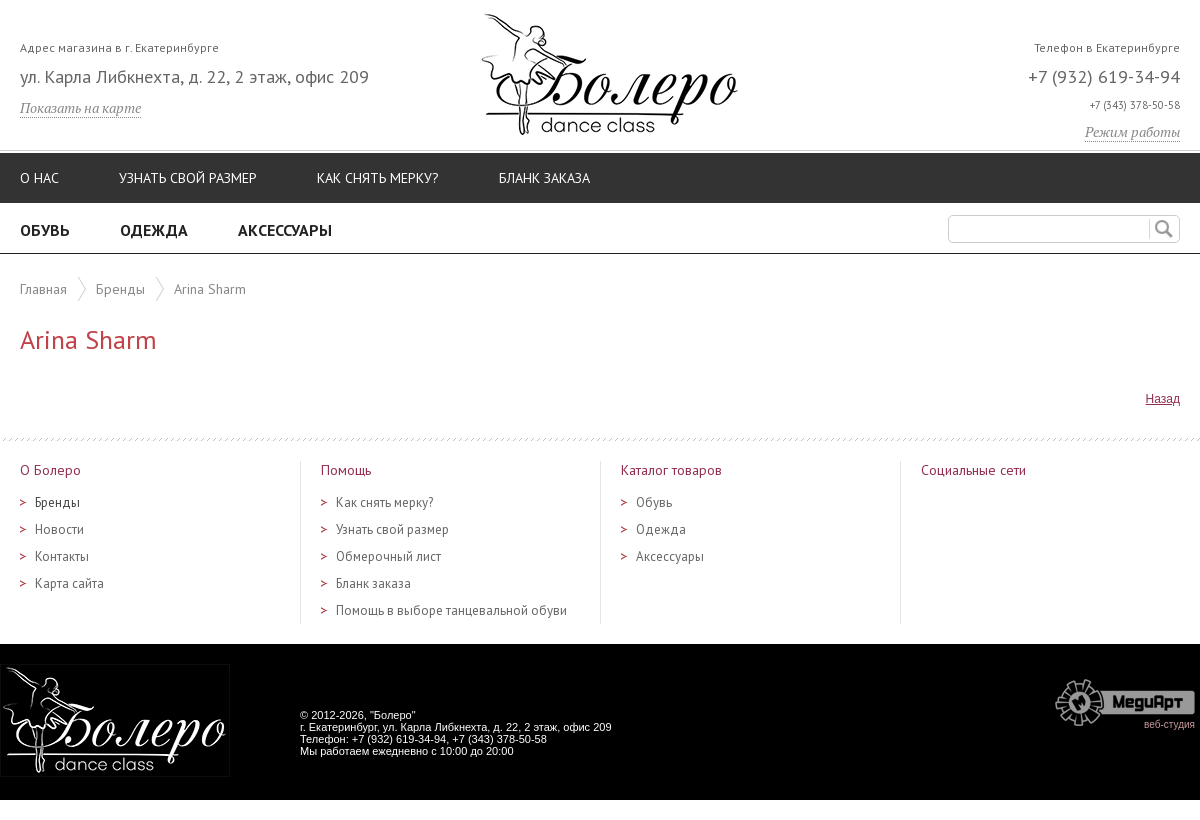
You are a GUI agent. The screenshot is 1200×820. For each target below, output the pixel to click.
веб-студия (1169, 724)
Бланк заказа (544, 178)
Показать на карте (80, 107)
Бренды (120, 289)
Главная (43, 289)
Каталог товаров (671, 470)
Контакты (62, 556)
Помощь (346, 470)
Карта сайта (69, 583)
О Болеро (50, 470)
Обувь (45, 230)
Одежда (154, 230)
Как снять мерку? (378, 178)
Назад (1163, 399)
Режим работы (1132, 131)
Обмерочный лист (388, 556)
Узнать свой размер (188, 178)
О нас (39, 178)
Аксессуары (285, 230)
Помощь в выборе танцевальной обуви (451, 610)
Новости (59, 529)
